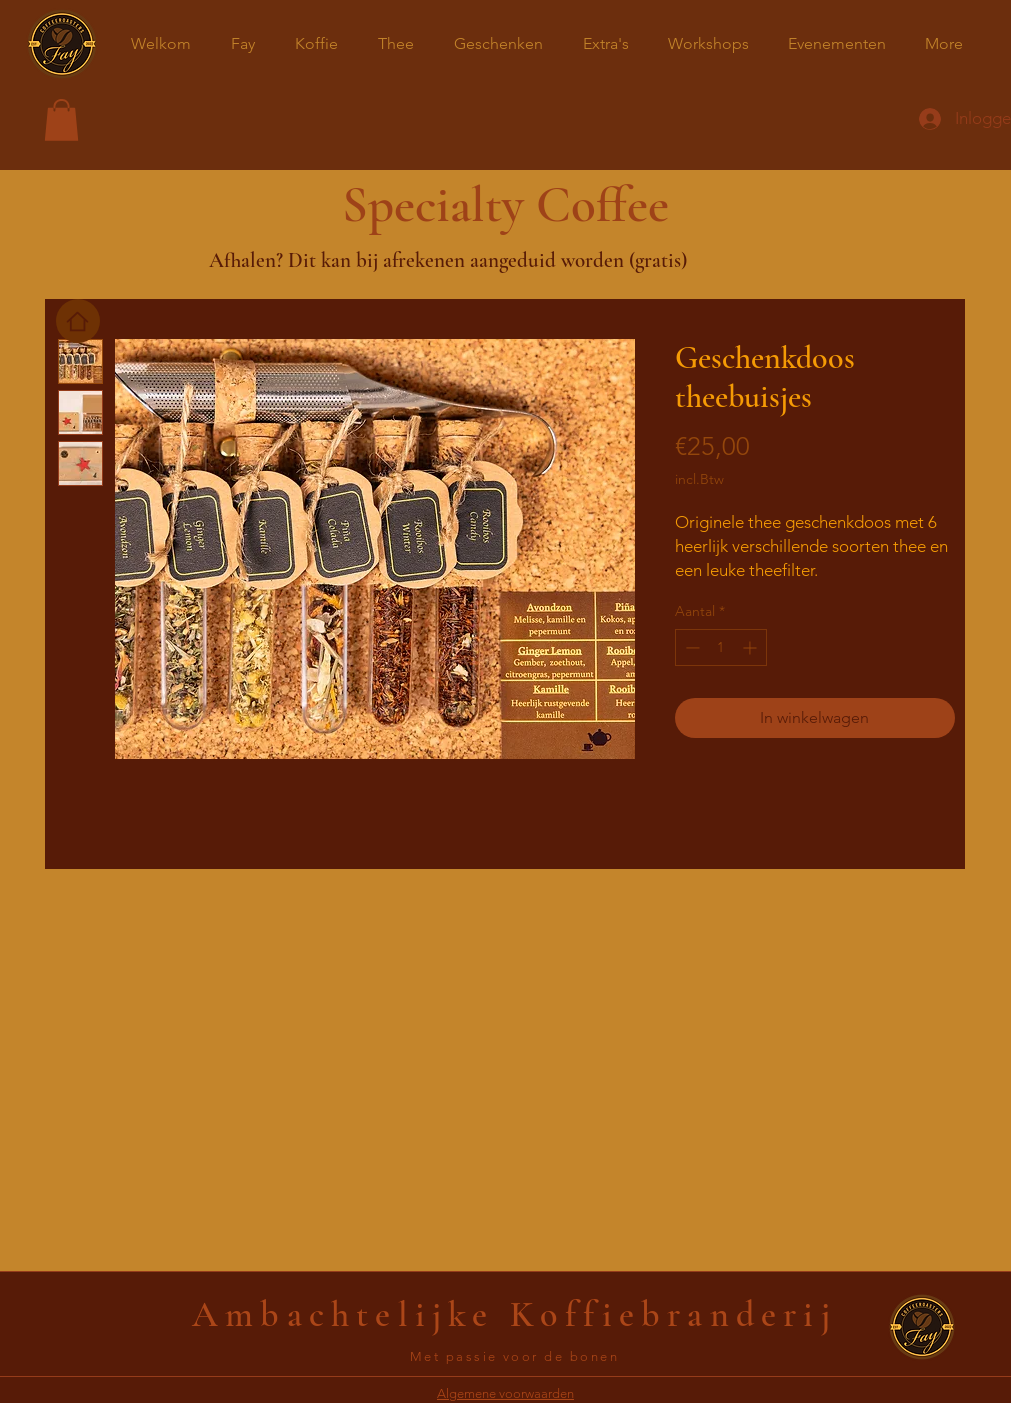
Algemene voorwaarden (505, 1393)
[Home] (78, 321)
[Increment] (751, 647)
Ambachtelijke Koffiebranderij (514, 1314)
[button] (61, 120)
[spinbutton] (721, 647)
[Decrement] (690, 647)
